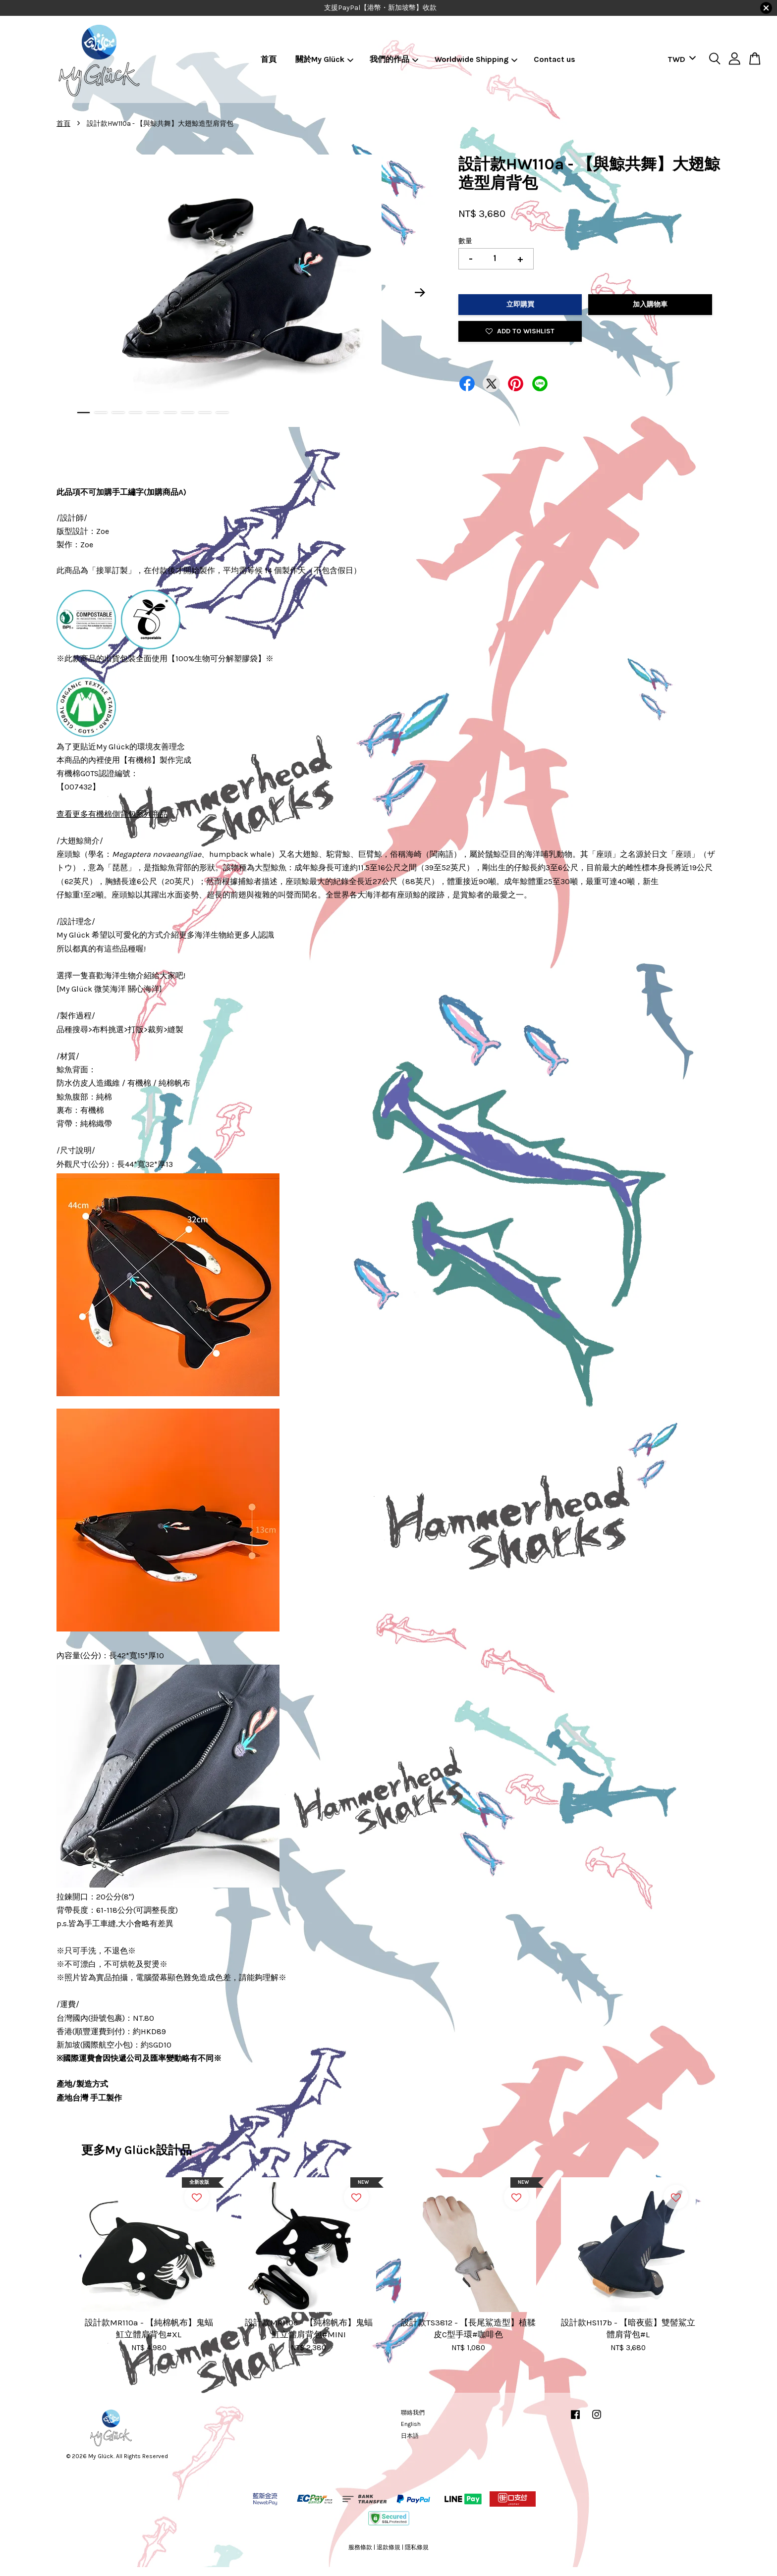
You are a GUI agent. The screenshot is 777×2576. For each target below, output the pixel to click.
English (411, 2423)
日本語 (410, 2435)
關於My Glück (324, 59)
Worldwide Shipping (476, 59)
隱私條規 (417, 2547)
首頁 (269, 59)
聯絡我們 (413, 2412)
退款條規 (388, 2547)
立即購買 (520, 304)
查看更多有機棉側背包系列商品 (111, 814)
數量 (465, 241)
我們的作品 (394, 59)
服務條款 (360, 2547)
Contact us (554, 59)
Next (420, 292)
